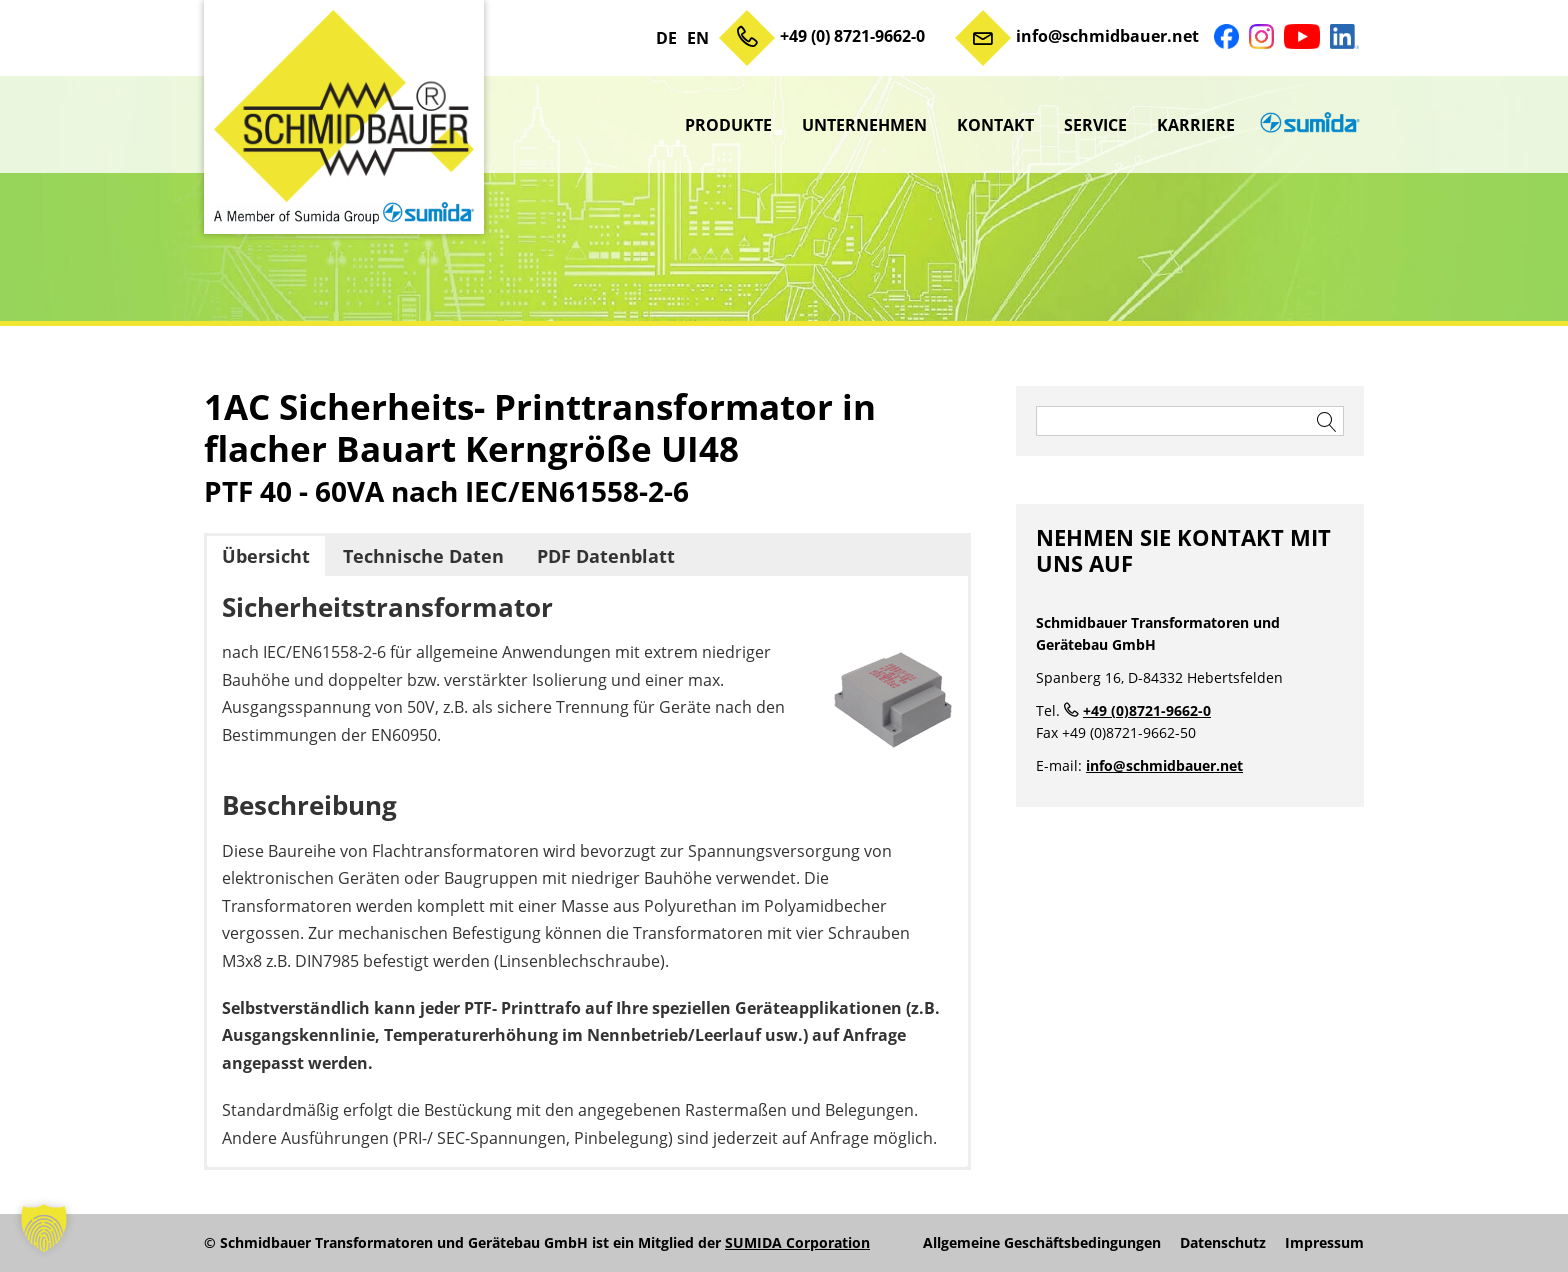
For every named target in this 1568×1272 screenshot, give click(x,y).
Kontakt (995, 125)
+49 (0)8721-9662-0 (1147, 710)
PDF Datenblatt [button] (606, 556)
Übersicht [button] (266, 556)
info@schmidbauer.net (1107, 36)
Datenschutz (1223, 1243)
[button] (44, 1228)
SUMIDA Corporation (797, 1242)
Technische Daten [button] (423, 556)
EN (698, 38)
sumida (1307, 125)
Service (1095, 125)
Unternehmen (864, 125)
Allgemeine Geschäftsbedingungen (1042, 1243)
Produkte (728, 125)
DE (666, 38)
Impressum (1324, 1243)
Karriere (1196, 125)
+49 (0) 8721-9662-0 (852, 36)
